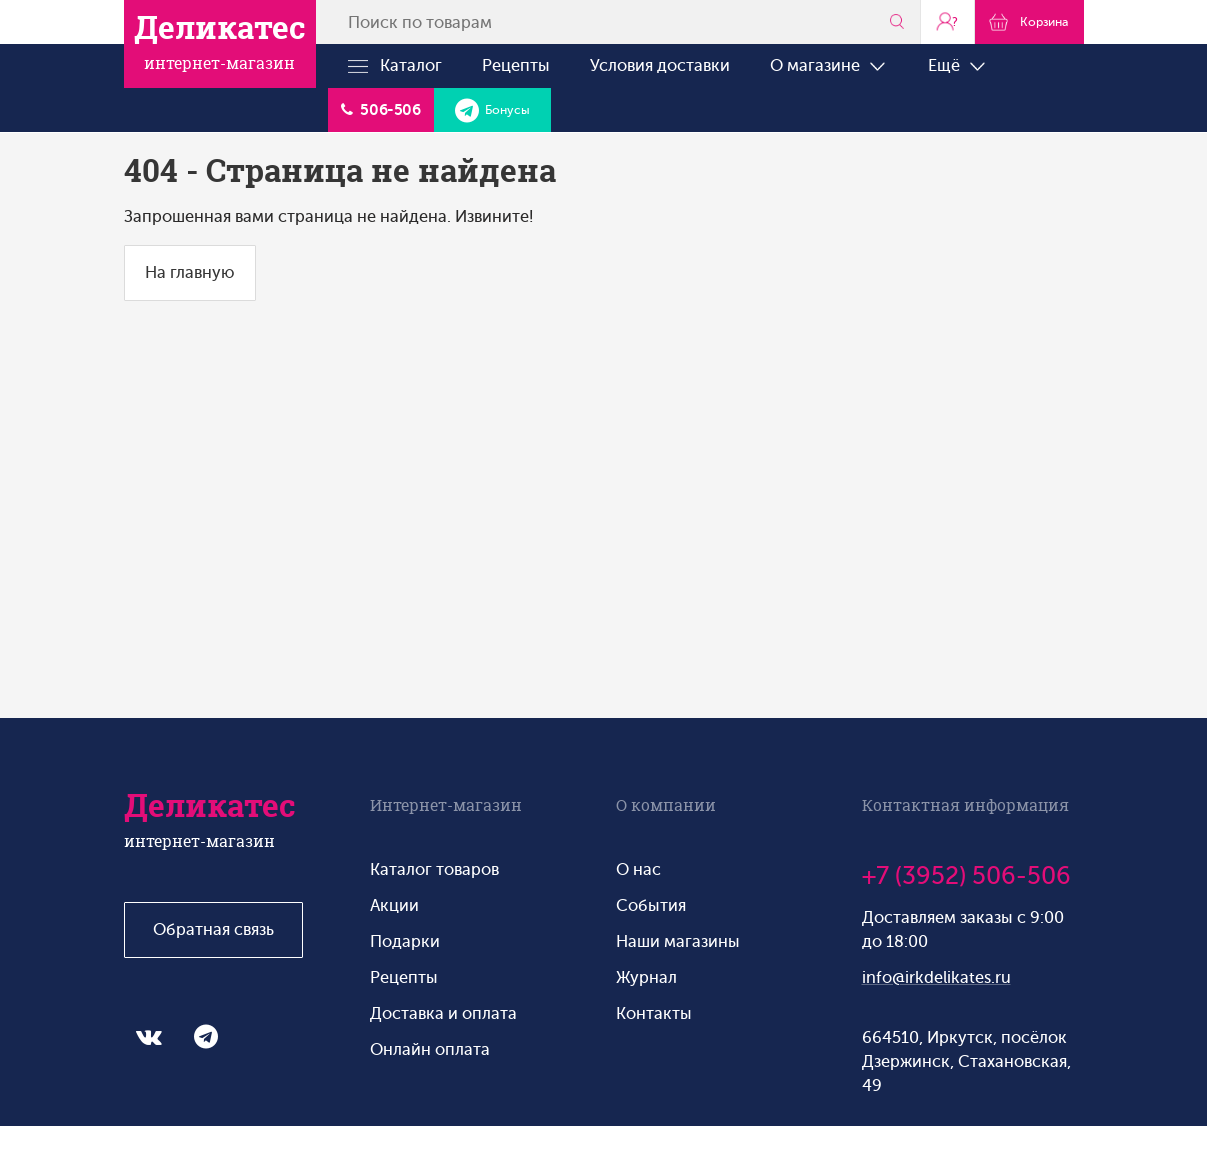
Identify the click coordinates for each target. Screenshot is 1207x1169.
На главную (190, 272)
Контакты (654, 1013)
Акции (394, 905)
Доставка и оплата (443, 1013)
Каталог (395, 66)
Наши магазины (678, 941)
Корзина (1028, 21)
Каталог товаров (434, 869)
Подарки (405, 941)
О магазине (829, 66)
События (651, 905)
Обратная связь (213, 929)
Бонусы (492, 110)
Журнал (646, 977)
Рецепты (516, 65)
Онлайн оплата (430, 1049)
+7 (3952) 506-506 (966, 876)
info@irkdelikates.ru (936, 977)
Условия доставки (660, 65)
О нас (638, 869)
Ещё (958, 66)
